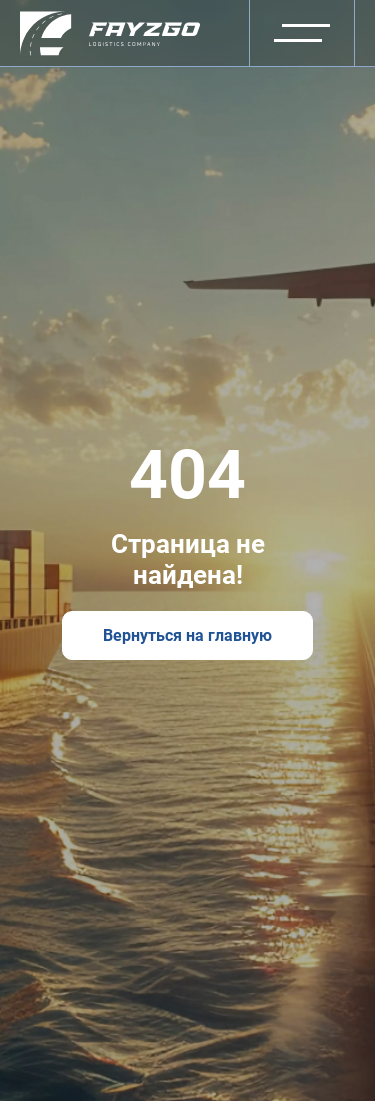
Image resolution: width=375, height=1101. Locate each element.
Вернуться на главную (187, 635)
